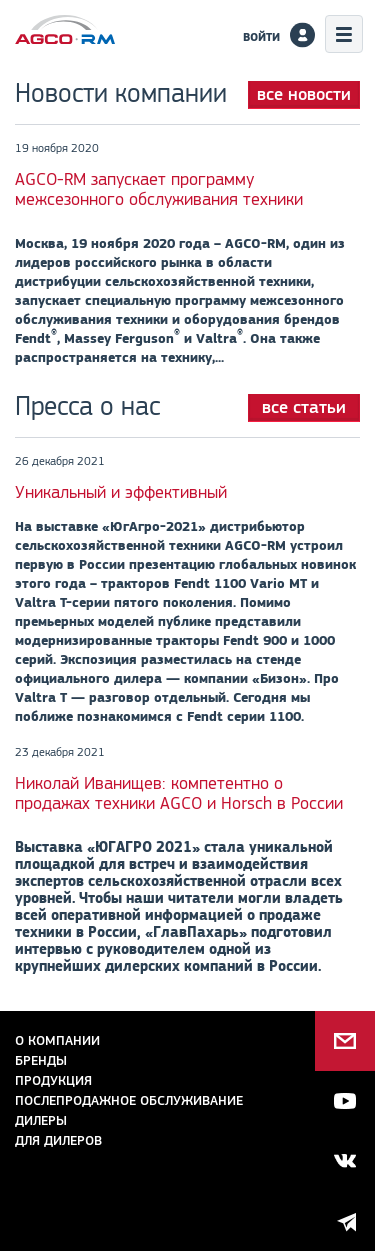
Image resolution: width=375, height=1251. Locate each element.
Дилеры (41, 1120)
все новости (304, 94)
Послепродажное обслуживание (129, 1100)
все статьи (304, 407)
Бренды (41, 1060)
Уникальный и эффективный (121, 492)
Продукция (53, 1080)
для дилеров (58, 1140)
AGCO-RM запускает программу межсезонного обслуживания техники (159, 189)
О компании (57, 1040)
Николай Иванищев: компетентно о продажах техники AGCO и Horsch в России (179, 793)
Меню (344, 34)
